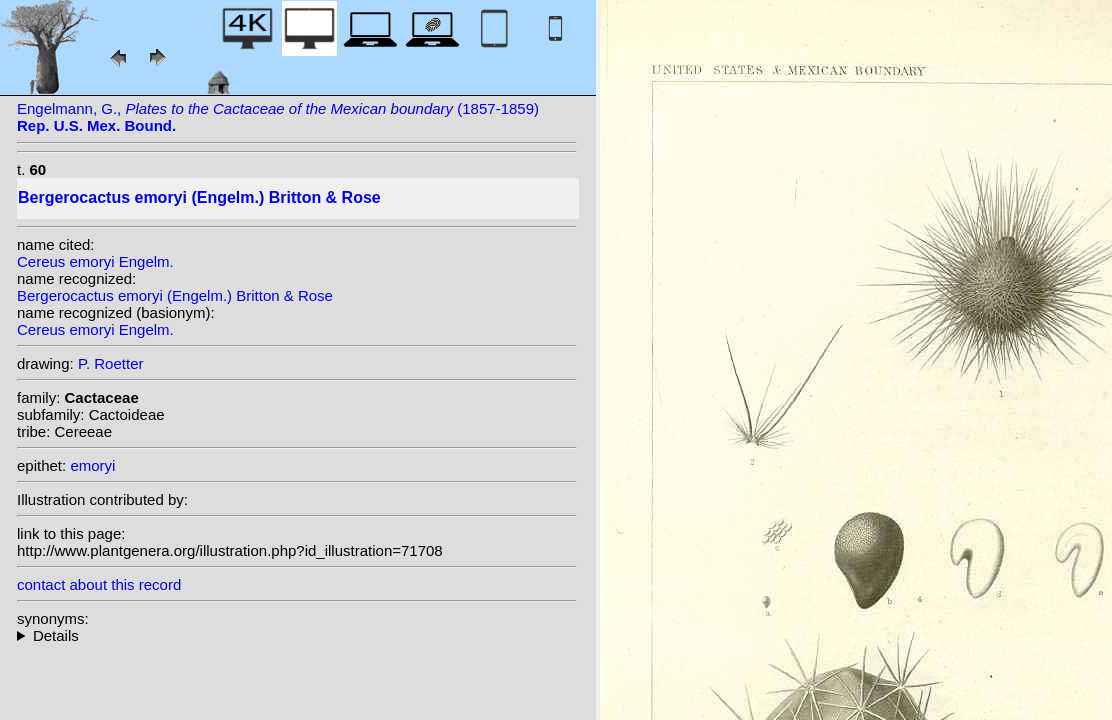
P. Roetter (111, 363)
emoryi (92, 465)
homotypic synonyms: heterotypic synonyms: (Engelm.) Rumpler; (297, 635)
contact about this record (99, 584)
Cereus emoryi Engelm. (95, 261)
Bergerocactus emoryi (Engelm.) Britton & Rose (175, 295)
